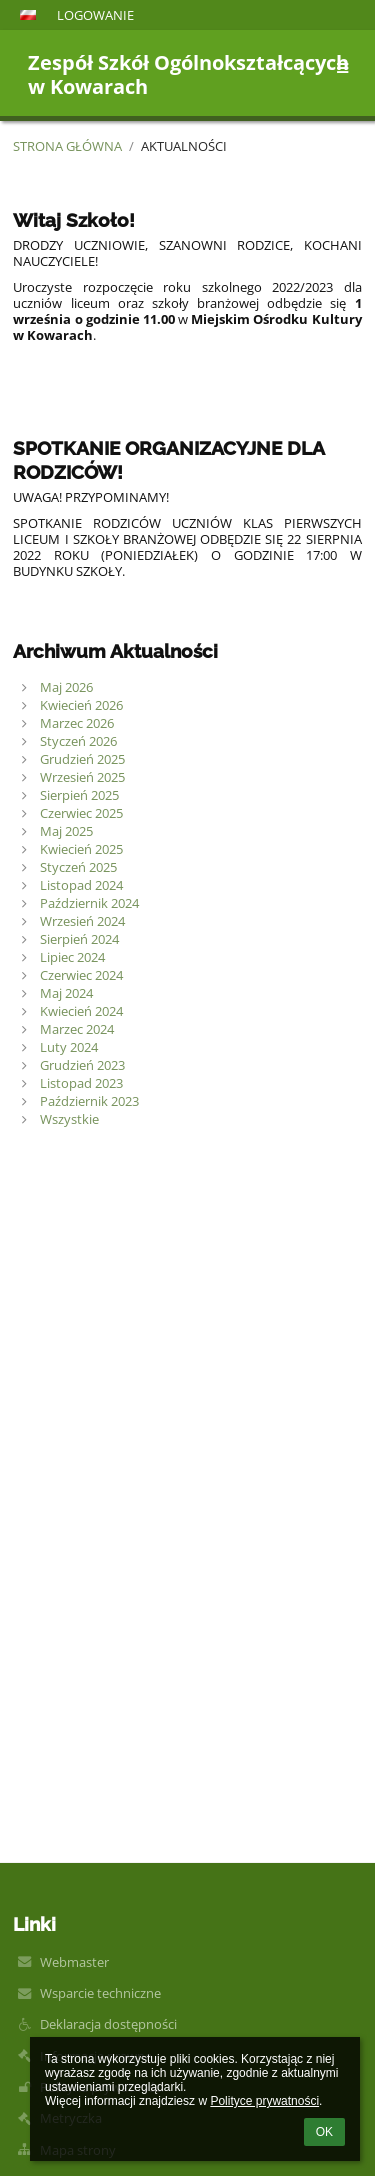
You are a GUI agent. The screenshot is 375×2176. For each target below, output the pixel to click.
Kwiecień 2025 (81, 849)
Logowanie (95, 15)
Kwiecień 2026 (81, 705)
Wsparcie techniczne (100, 1993)
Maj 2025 (66, 831)
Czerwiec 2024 (81, 975)
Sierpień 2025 (79, 795)
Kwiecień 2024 (81, 1011)
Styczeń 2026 (78, 741)
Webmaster (74, 1962)
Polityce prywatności (264, 2101)
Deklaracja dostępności (108, 2024)
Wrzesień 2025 (82, 777)
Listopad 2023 (81, 1083)
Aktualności (184, 146)
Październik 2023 (89, 1101)
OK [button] (324, 2132)
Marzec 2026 (77, 723)
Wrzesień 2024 (82, 921)
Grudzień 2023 (82, 1065)
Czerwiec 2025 (81, 813)
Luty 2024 (69, 1047)
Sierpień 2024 (79, 939)
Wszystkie (69, 1119)
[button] (28, 15)
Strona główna (67, 146)
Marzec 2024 (77, 1029)
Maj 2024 (66, 993)
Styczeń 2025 (78, 867)
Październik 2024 (89, 903)
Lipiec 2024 (72, 957)
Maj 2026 (66, 687)
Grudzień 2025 (82, 759)
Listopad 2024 (81, 885)
